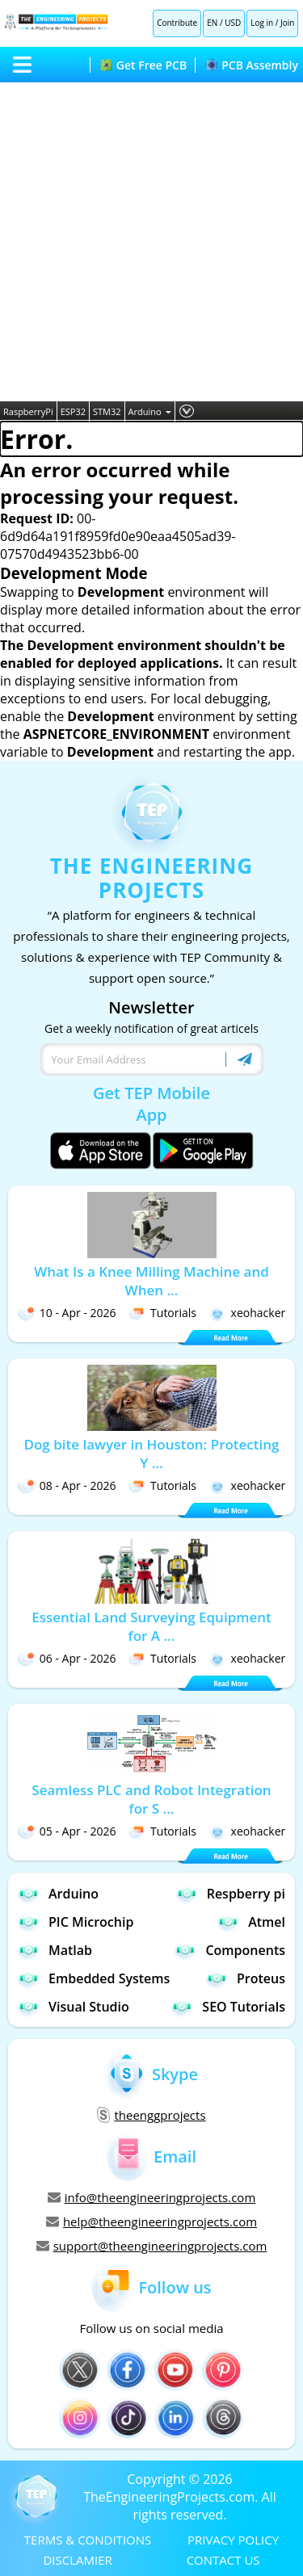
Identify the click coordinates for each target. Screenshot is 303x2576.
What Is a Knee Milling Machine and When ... (151, 1280)
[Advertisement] (151, 241)
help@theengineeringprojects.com (151, 2221)
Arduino (149, 411)
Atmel (251, 1921)
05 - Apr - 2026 (67, 1831)
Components (230, 1950)
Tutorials (162, 1312)
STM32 (107, 411)
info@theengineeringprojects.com (152, 2197)
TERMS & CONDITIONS (87, 2540)
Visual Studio (73, 2006)
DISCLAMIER (77, 2560)
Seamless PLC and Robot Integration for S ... (151, 1799)
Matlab (55, 1950)
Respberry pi (230, 1893)
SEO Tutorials (228, 2006)
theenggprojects (151, 2115)
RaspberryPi (28, 411)
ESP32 (73, 411)
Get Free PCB (143, 65)
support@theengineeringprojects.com (151, 2246)
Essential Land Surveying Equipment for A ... (151, 1626)
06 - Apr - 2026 (67, 1658)
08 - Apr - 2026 (67, 1485)
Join (287, 22)
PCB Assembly (251, 65)
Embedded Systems (94, 1978)
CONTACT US (223, 2560)
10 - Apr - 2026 (67, 1312)
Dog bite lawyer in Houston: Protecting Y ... (151, 1453)
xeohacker (247, 1312)
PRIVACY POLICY (233, 2540)
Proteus (245, 1978)
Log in (261, 22)
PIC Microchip (75, 1921)
